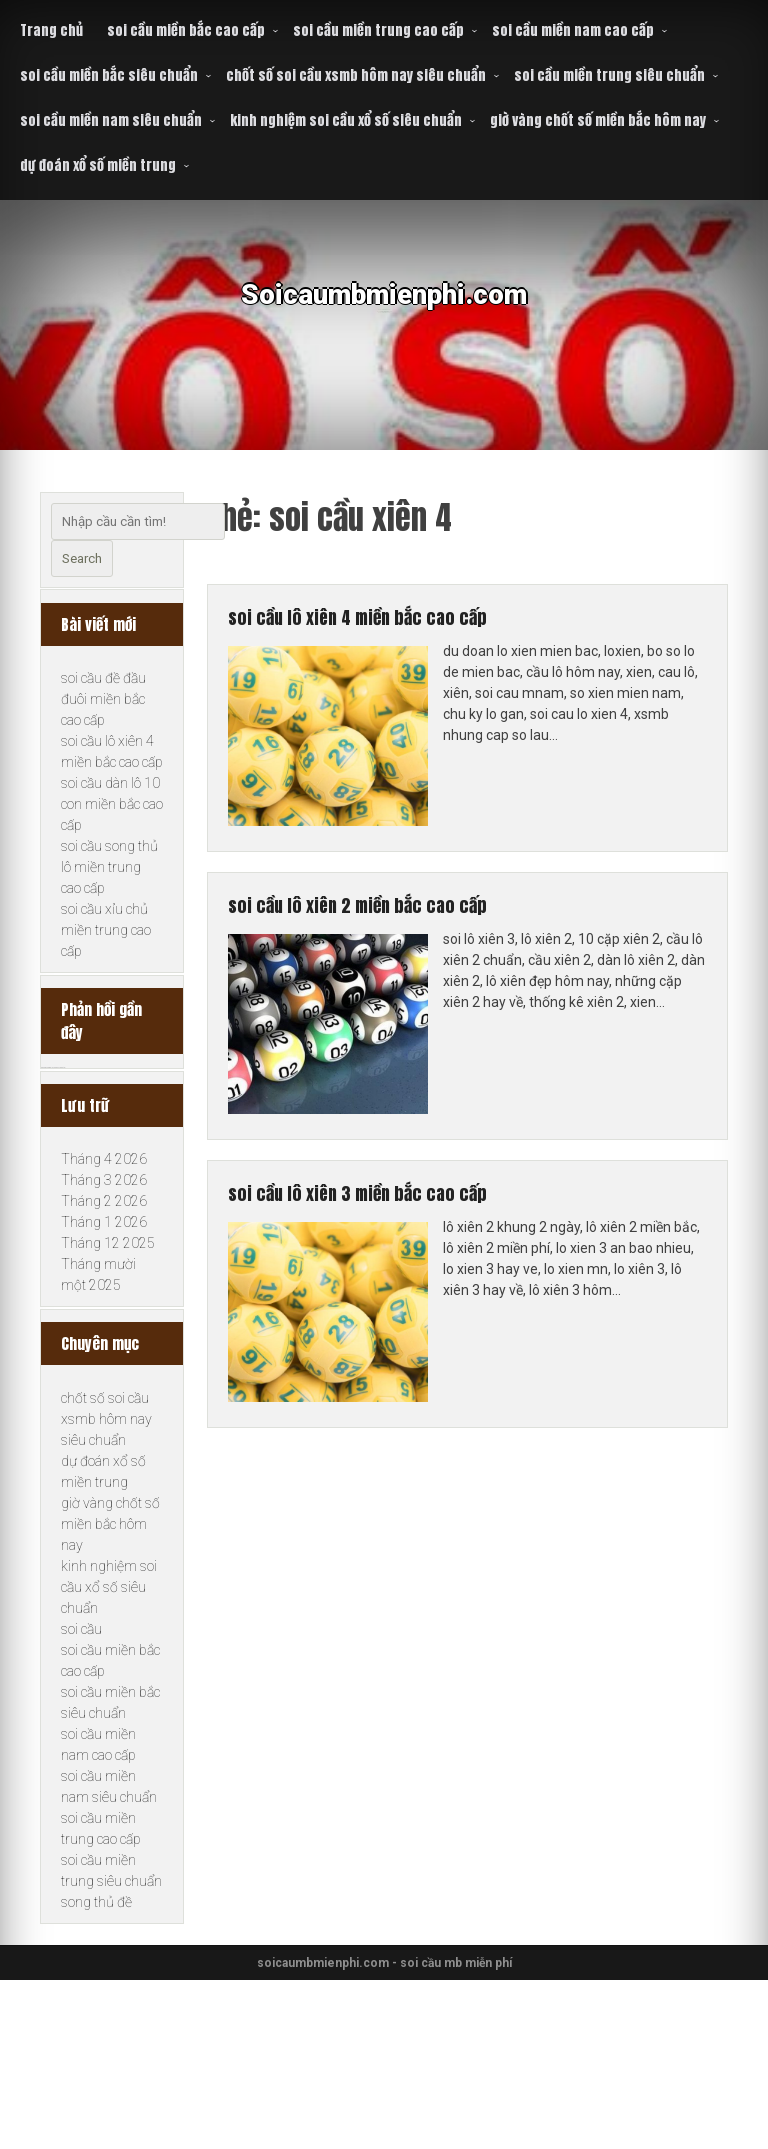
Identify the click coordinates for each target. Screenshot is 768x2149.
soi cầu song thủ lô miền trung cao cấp (109, 890)
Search (82, 558)
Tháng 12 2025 (108, 1367)
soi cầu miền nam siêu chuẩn (111, 120)
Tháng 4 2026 (104, 1283)
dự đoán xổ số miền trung (98, 165)
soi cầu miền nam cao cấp (573, 30)
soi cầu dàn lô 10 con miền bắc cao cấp (112, 827)
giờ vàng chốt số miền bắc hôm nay (598, 120)
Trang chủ (51, 30)
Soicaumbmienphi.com (384, 309)
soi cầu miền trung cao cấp (378, 30)
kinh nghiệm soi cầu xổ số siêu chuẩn (346, 120)
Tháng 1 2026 (104, 1346)
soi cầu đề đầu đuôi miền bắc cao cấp (103, 722)
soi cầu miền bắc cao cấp (186, 30)
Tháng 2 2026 (104, 1325)
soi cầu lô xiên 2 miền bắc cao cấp (399, 921)
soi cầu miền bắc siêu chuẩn (109, 75)
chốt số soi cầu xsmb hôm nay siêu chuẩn (356, 75)
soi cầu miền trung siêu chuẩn (609, 75)
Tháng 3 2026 (104, 1304)
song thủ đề (96, 2048)
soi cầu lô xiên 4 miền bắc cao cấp (399, 623)
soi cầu (81, 1775)
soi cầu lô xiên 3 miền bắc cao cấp (399, 1219)
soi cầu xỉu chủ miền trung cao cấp (106, 953)
